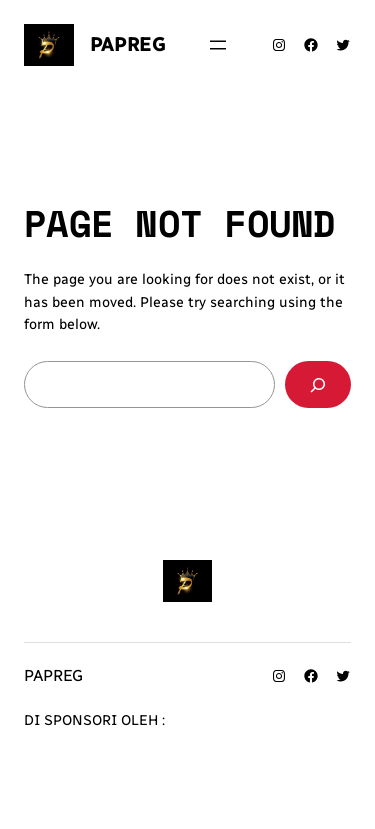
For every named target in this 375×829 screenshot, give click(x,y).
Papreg (128, 44)
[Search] (318, 384)
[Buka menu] (218, 45)
